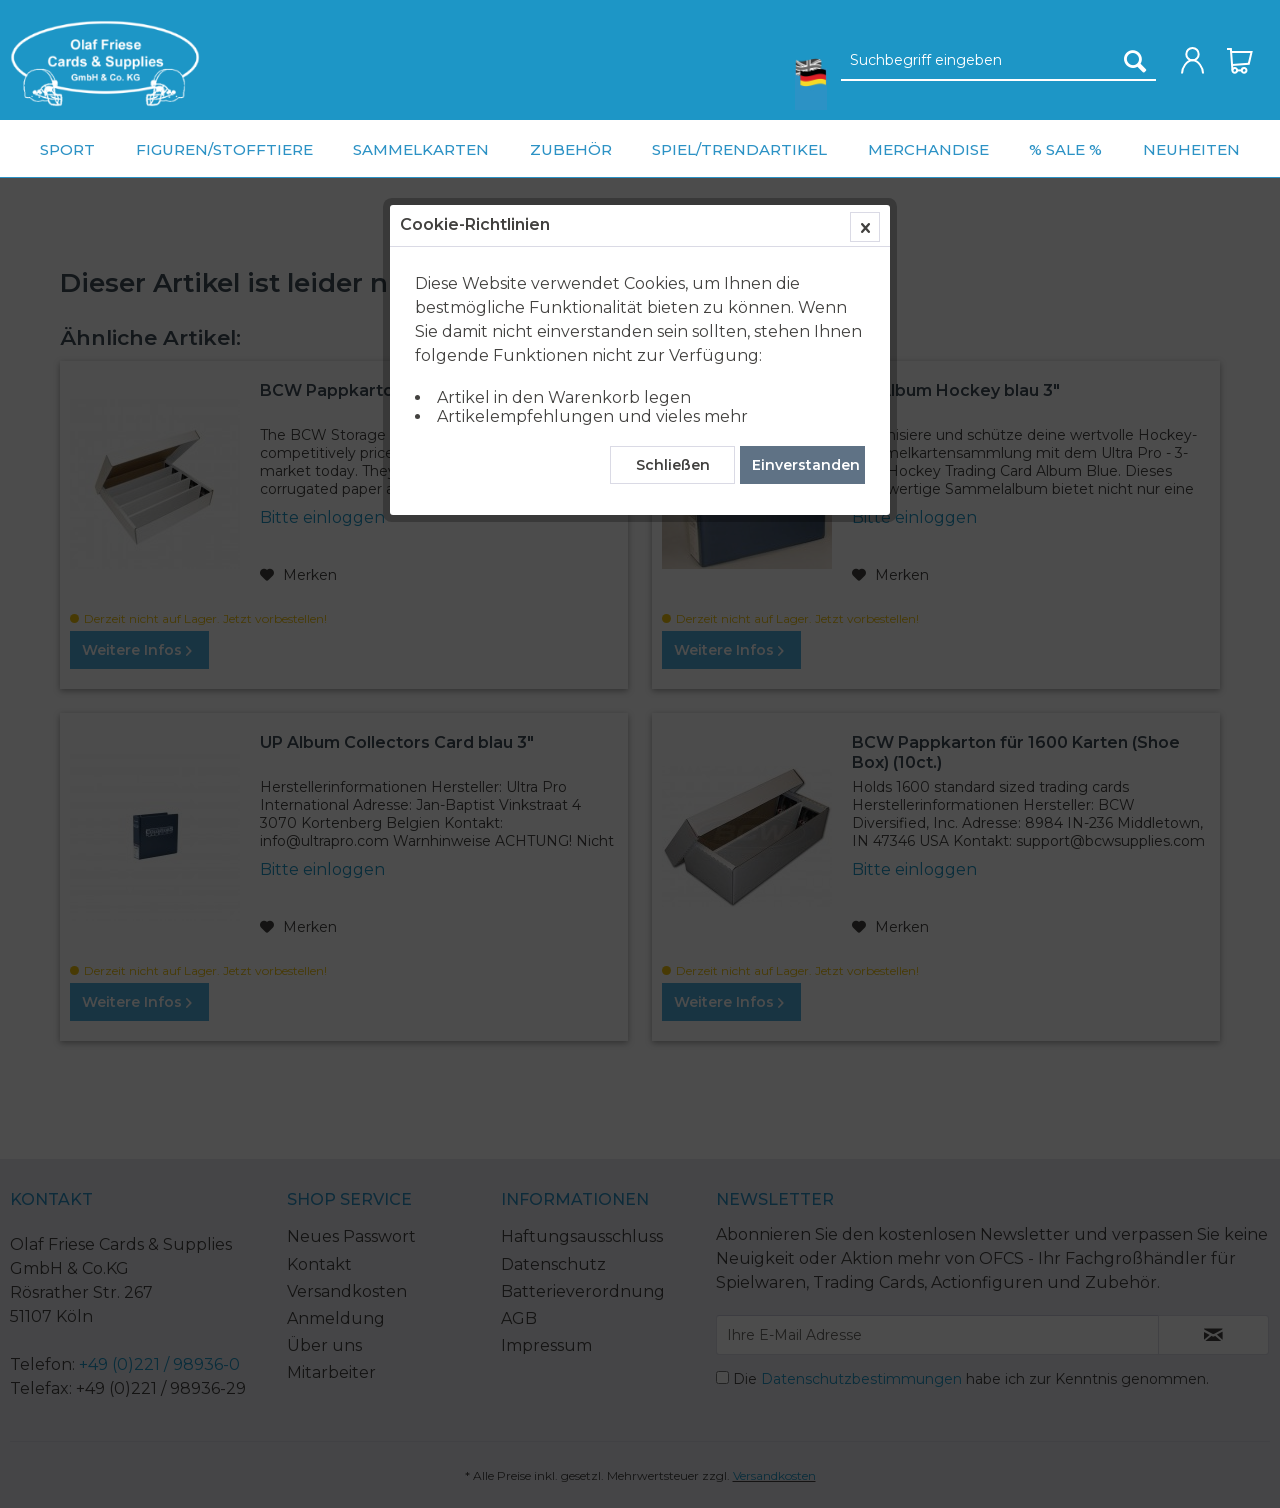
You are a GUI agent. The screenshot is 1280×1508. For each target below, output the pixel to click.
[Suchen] (1135, 61)
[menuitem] (105, 63)
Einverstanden (806, 465)
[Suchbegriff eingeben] (998, 61)
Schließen (673, 465)
